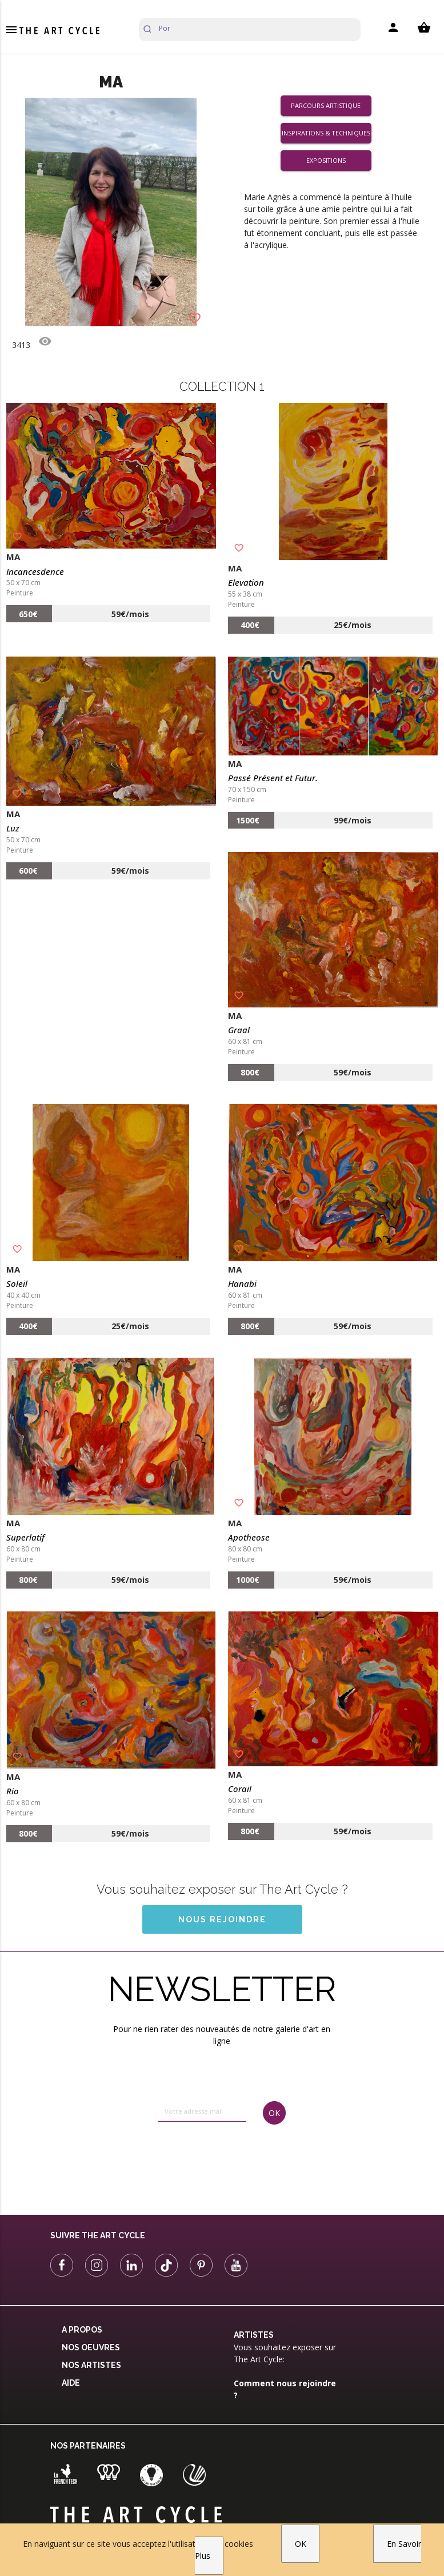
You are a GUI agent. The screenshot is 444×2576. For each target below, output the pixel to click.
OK (300, 2543)
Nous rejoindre (222, 1919)
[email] (202, 2111)
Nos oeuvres (91, 2347)
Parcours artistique (326, 105)
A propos (82, 2329)
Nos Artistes (91, 2365)
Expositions (326, 160)
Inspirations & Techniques (326, 133)
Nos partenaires (88, 2445)
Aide (71, 2382)
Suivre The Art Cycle (97, 2235)
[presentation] (204, 2159)
